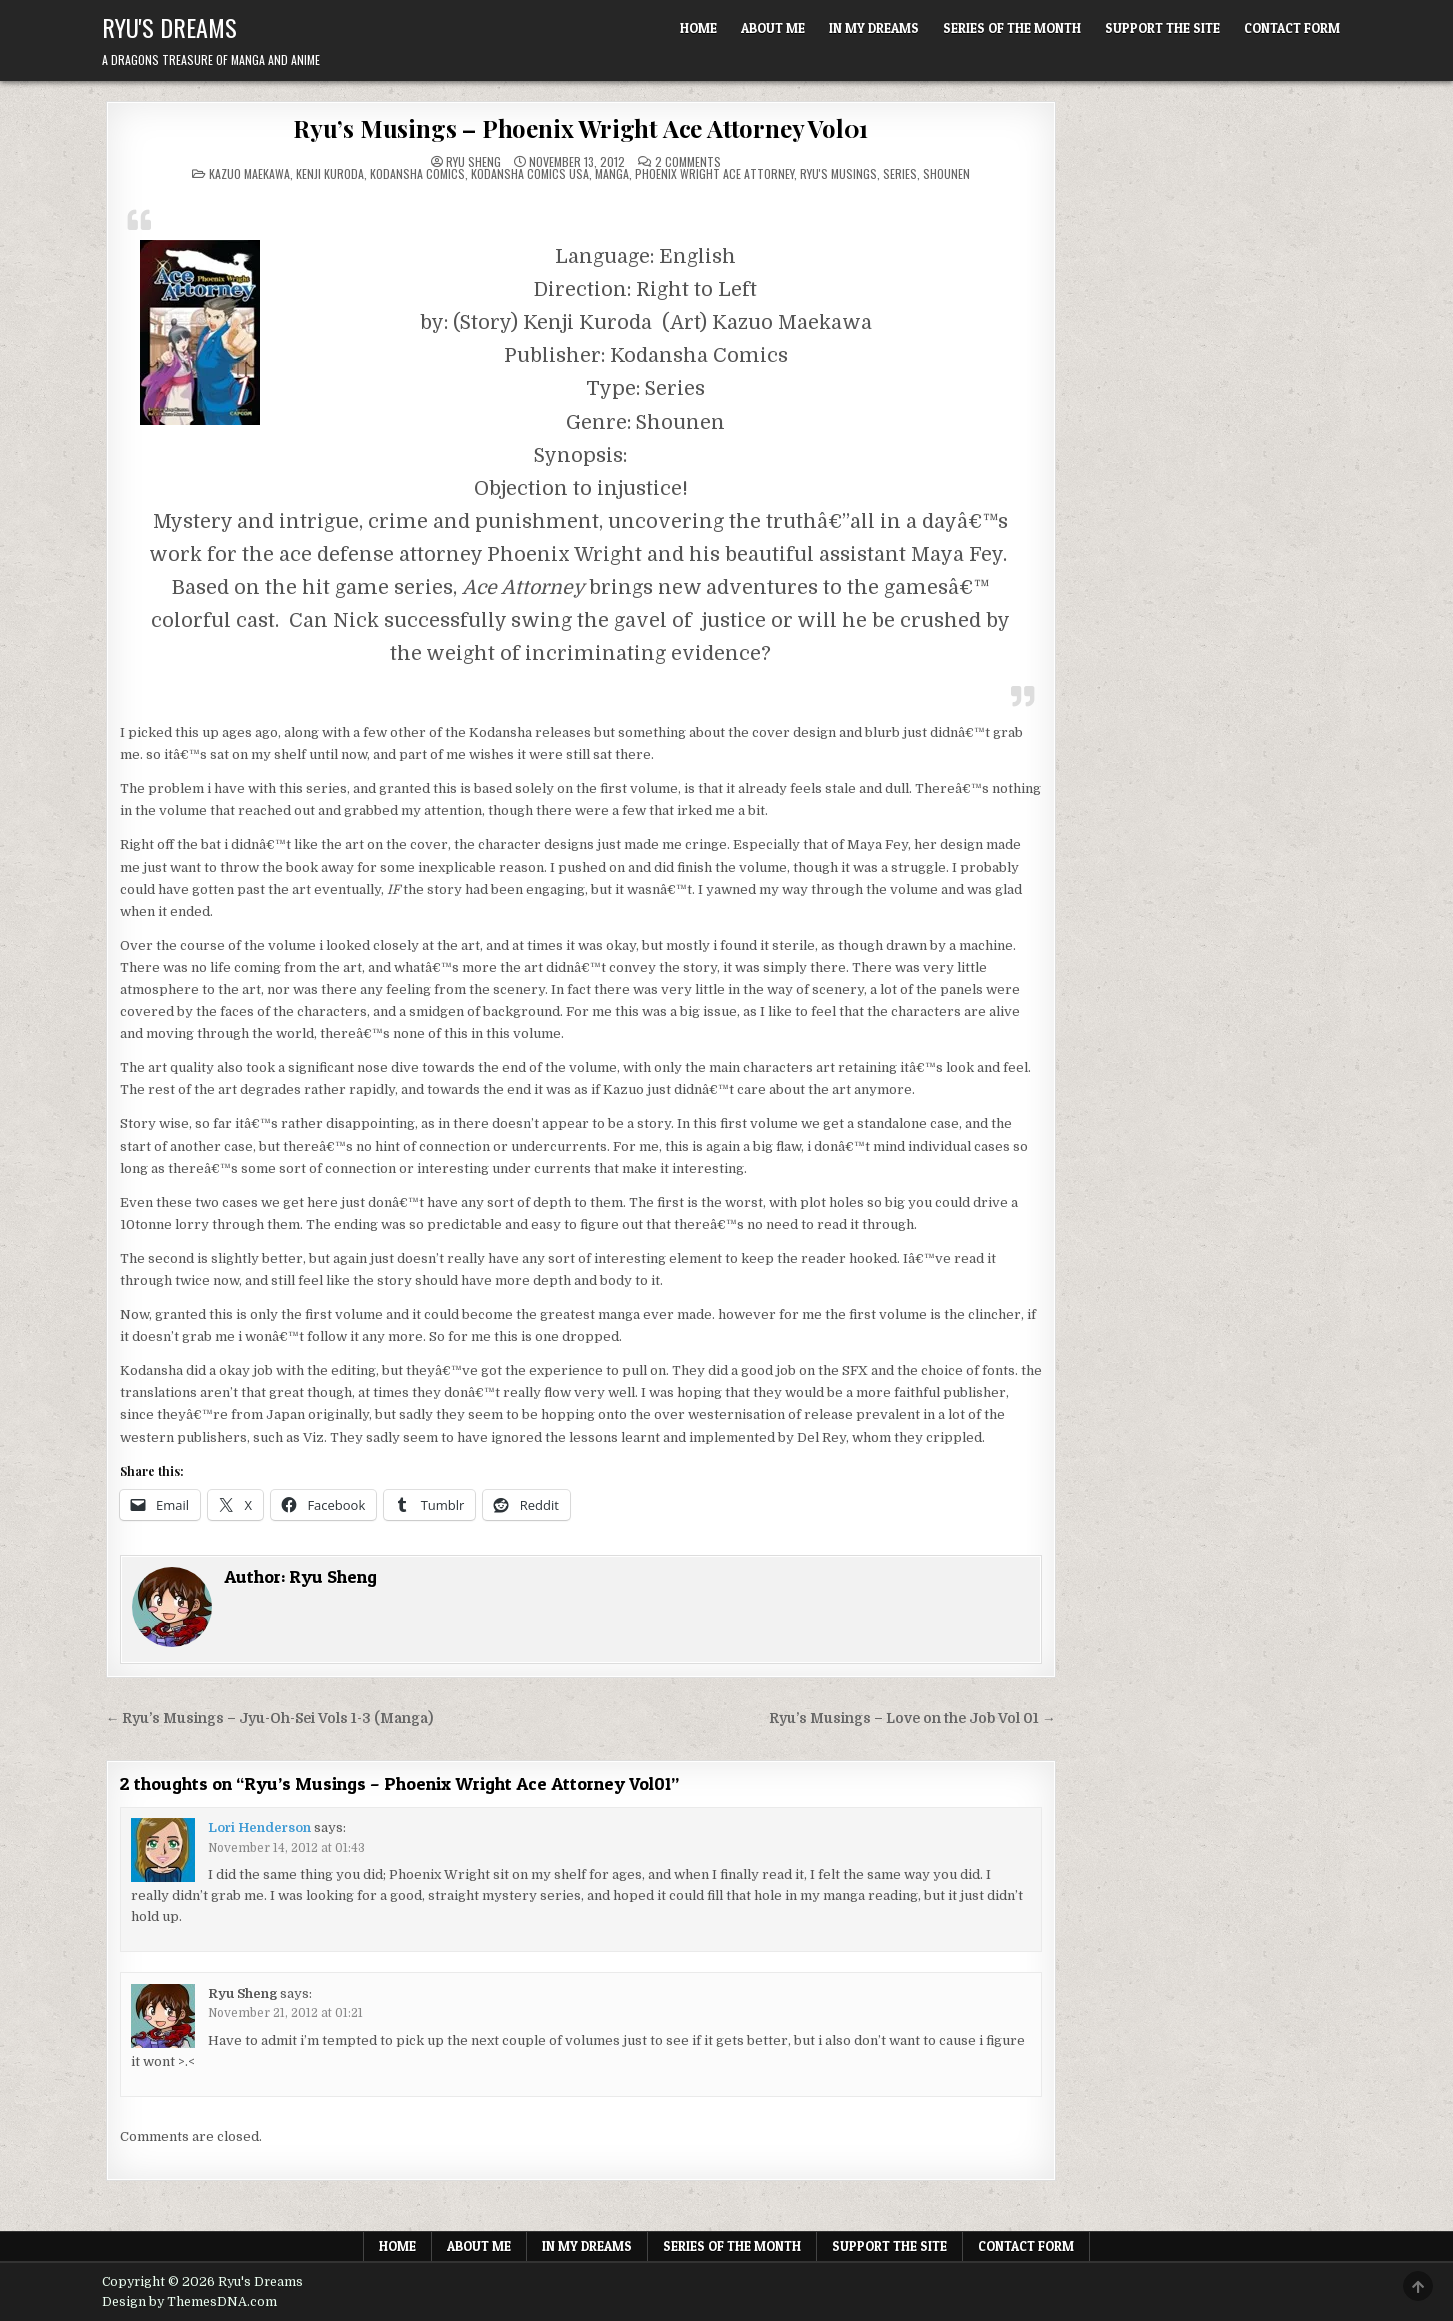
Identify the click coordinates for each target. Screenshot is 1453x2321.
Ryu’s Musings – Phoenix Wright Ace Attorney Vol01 (580, 128)
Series (900, 173)
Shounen (946, 173)
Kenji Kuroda (330, 173)
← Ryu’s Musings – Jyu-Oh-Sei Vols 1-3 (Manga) (270, 1718)
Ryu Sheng (473, 162)
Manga (612, 173)
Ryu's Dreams (169, 27)
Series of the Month (1012, 28)
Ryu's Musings (838, 173)
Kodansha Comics (417, 173)
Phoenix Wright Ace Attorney (714, 173)
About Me (773, 28)
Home (698, 28)
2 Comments (688, 162)
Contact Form (1292, 28)
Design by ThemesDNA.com (189, 2302)
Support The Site (1162, 28)
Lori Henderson (259, 1827)
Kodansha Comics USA (530, 173)
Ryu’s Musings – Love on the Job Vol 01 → (912, 1718)
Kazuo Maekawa (249, 173)
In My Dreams (874, 28)
